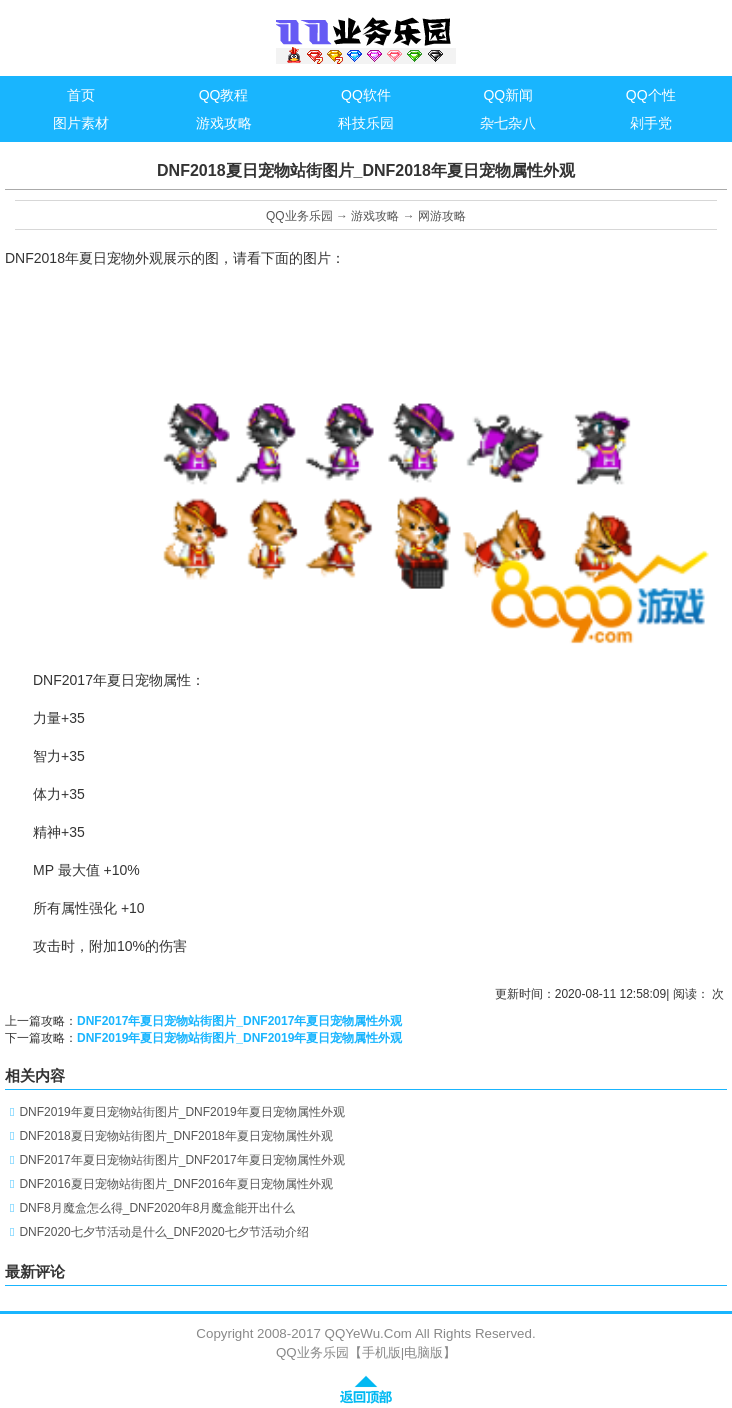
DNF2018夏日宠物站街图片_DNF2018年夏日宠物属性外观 (175, 1136)
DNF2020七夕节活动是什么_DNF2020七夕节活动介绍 (163, 1232)
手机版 (381, 1352)
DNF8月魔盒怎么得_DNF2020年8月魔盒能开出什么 (157, 1208)
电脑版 (423, 1352)
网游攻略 (442, 216)
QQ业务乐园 (299, 216)
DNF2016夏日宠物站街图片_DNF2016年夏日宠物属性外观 (175, 1184)
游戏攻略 (375, 216)
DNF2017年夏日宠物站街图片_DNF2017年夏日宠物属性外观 (239, 1021)
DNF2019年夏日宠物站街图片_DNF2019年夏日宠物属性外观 (239, 1038)
